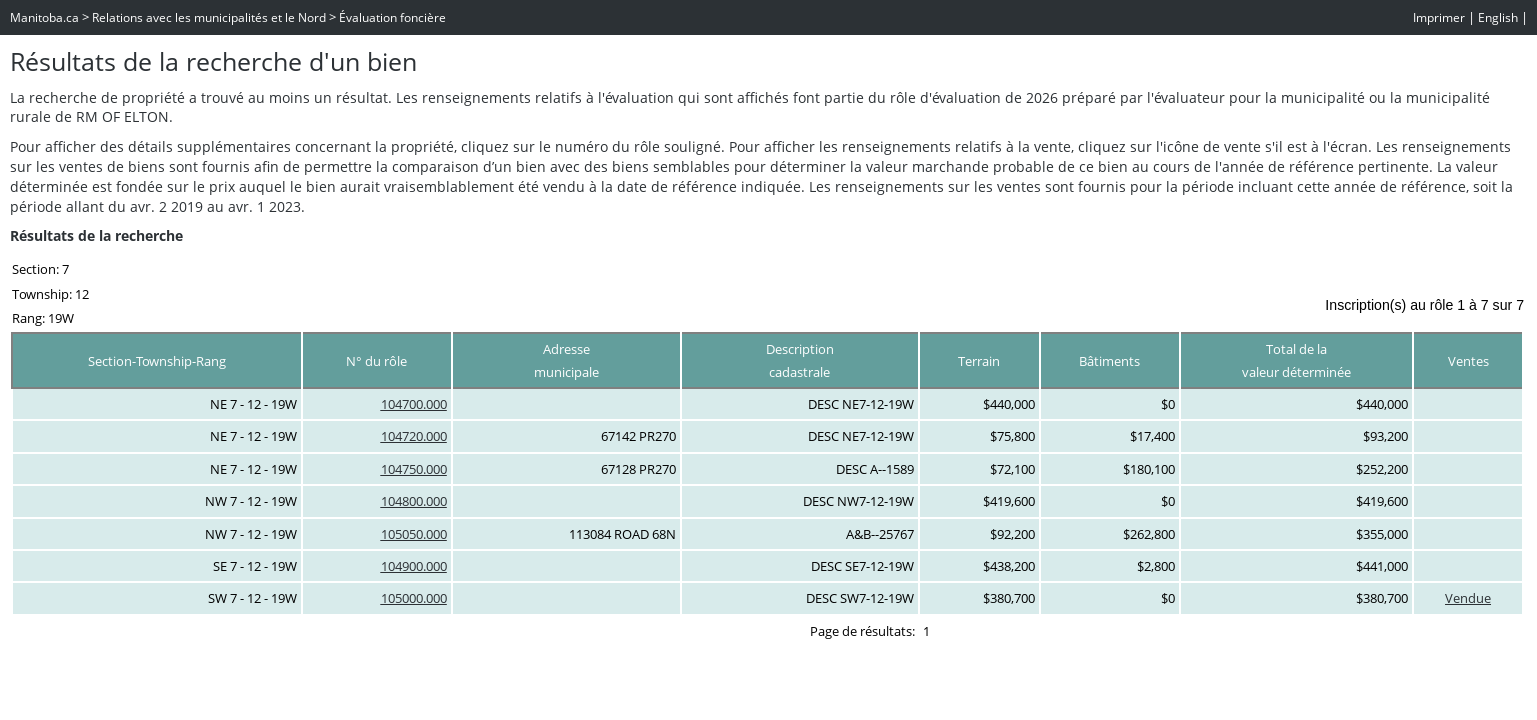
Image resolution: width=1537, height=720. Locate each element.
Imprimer (1439, 17)
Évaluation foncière (392, 17)
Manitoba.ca (44, 17)
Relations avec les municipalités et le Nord (209, 17)
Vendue (1468, 598)
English (1498, 17)
